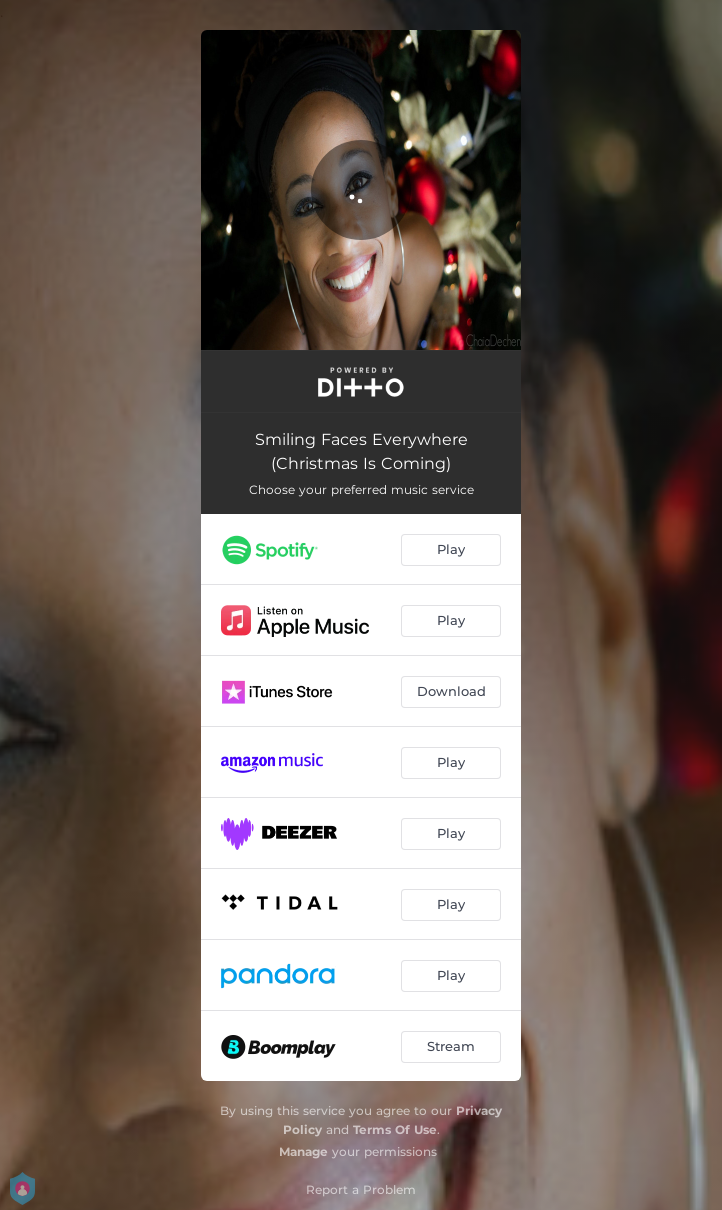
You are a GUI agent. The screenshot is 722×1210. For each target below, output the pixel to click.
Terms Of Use (395, 1129)
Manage (303, 1151)
